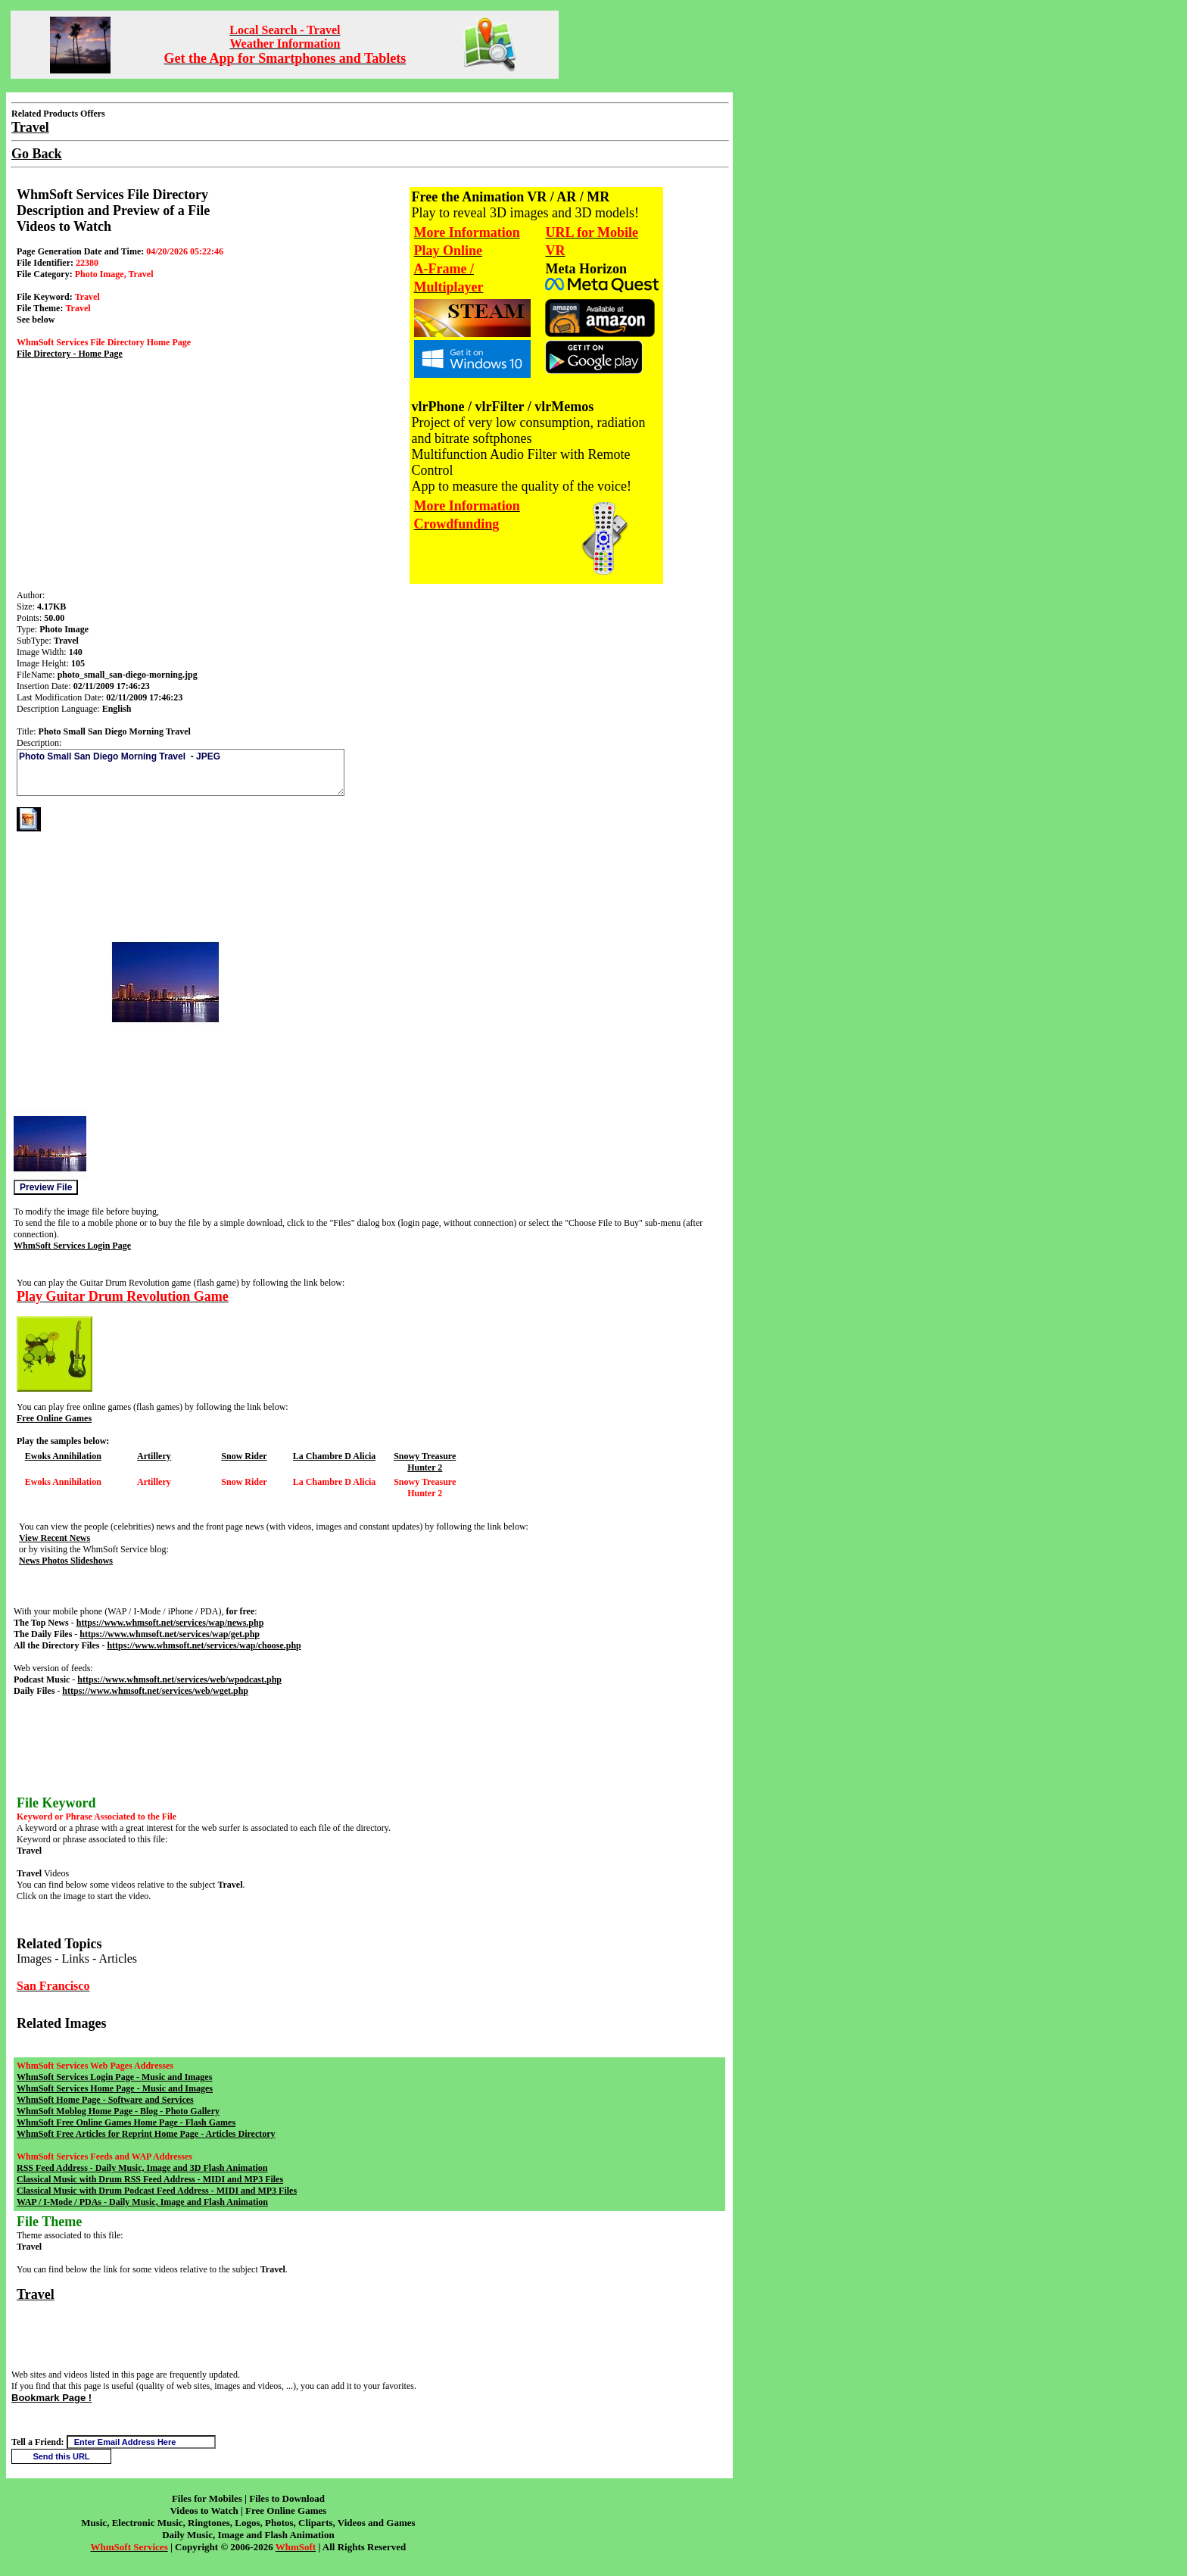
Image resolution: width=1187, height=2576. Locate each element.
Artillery (154, 1456)
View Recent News (54, 1538)
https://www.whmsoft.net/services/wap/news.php (170, 1622)
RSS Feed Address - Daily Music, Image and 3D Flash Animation (142, 2168)
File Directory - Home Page (70, 353)
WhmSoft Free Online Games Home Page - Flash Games (126, 2122)
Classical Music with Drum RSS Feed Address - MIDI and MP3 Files (150, 2179)
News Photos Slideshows (66, 1560)
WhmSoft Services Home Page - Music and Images (115, 2088)
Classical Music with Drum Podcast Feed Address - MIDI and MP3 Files (157, 2190)
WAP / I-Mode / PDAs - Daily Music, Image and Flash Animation (142, 2202)
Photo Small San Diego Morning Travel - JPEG (180, 772)
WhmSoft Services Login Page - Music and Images (114, 2077)
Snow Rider (243, 1456)
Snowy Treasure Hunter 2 (425, 1462)
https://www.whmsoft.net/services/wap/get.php (169, 1634)
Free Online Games (54, 1418)
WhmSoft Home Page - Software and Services (105, 2099)
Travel (36, 2294)
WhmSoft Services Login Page (72, 1245)
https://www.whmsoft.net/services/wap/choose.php (204, 1645)
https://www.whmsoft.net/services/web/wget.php (155, 1691)
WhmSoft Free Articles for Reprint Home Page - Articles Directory (146, 2133)
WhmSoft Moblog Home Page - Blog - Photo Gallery (118, 2111)
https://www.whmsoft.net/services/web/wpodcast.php (179, 1679)
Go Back (36, 153)
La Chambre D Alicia (334, 1456)
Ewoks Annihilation (63, 1456)
